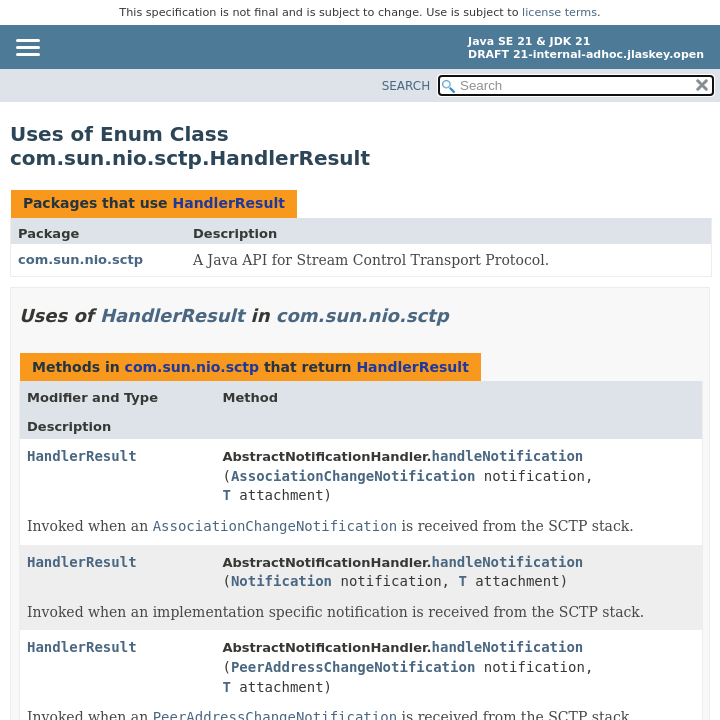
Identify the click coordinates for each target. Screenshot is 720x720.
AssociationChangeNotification (353, 476)
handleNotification (508, 456)
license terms (559, 12)
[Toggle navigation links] (27, 49)
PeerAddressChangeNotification (353, 667)
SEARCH (406, 86)
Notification (281, 581)
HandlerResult (228, 203)
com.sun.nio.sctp (80, 259)
